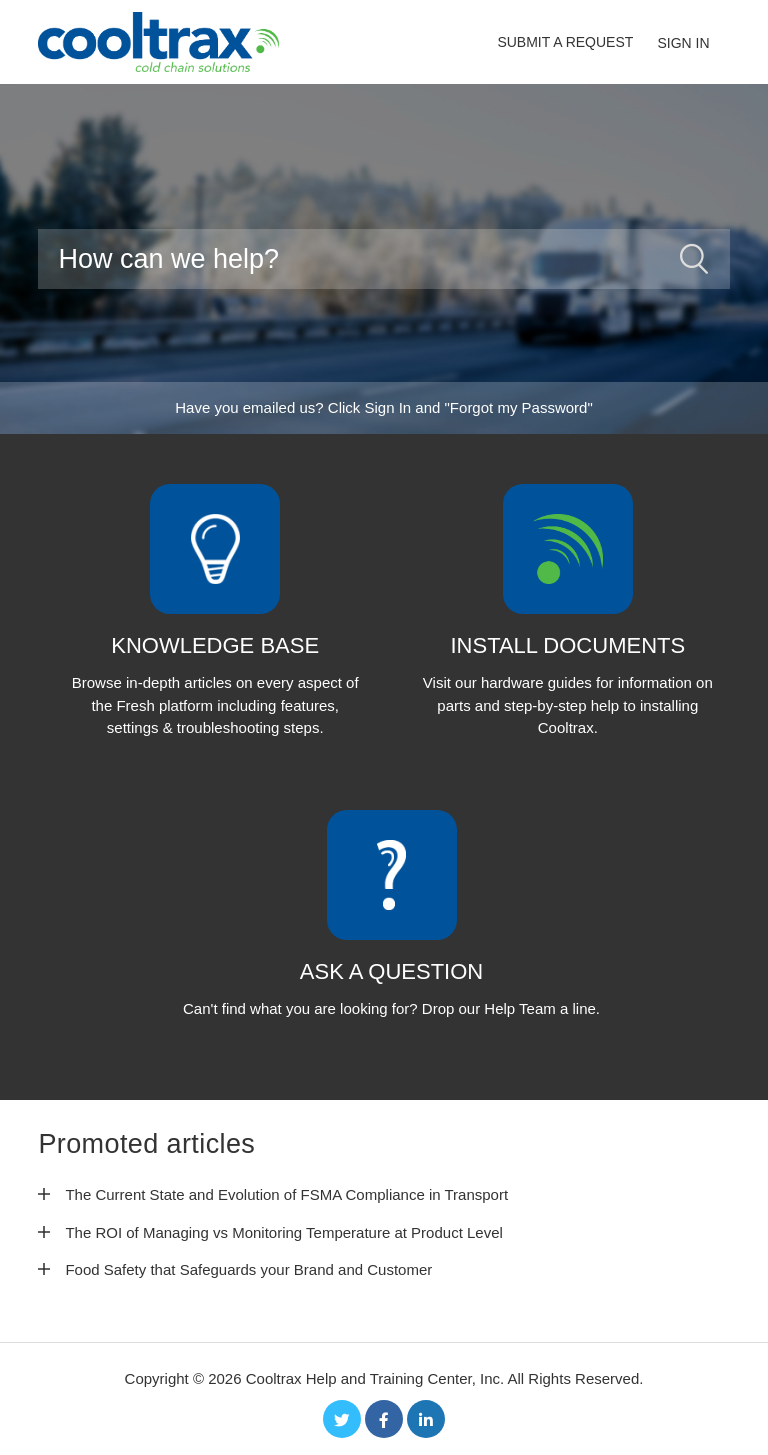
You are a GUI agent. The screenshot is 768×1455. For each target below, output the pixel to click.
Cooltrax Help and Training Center (359, 1378)
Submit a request (565, 42)
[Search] (383, 259)
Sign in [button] (683, 43)
